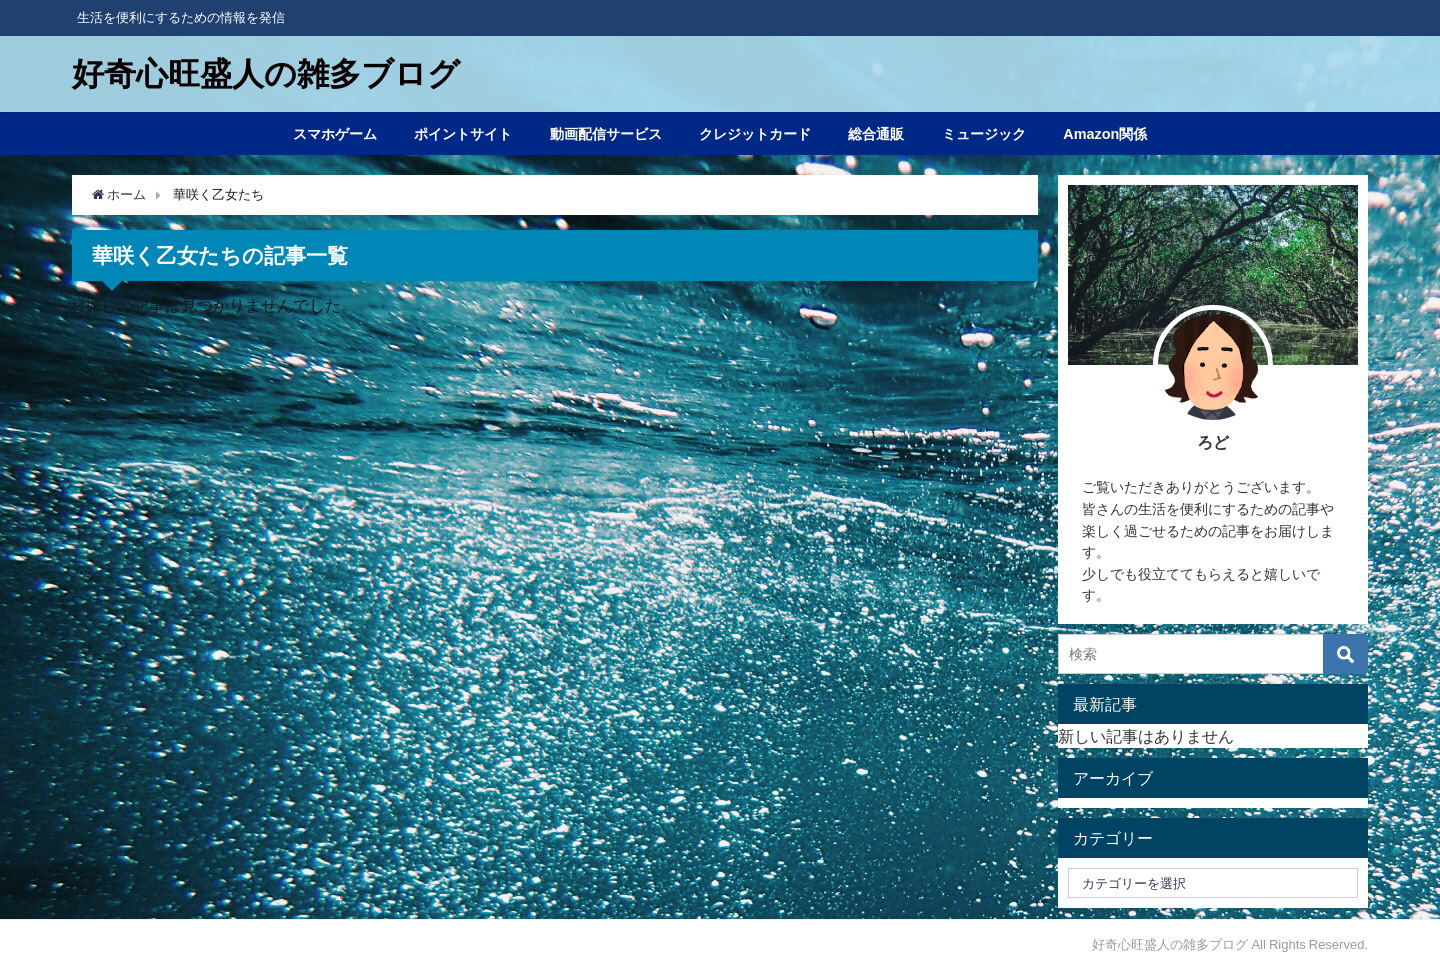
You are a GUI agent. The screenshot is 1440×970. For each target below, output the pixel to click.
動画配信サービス (606, 134)
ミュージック (984, 134)
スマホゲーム (335, 134)
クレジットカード (755, 134)
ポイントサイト (463, 134)
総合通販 (876, 134)
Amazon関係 (1105, 134)
